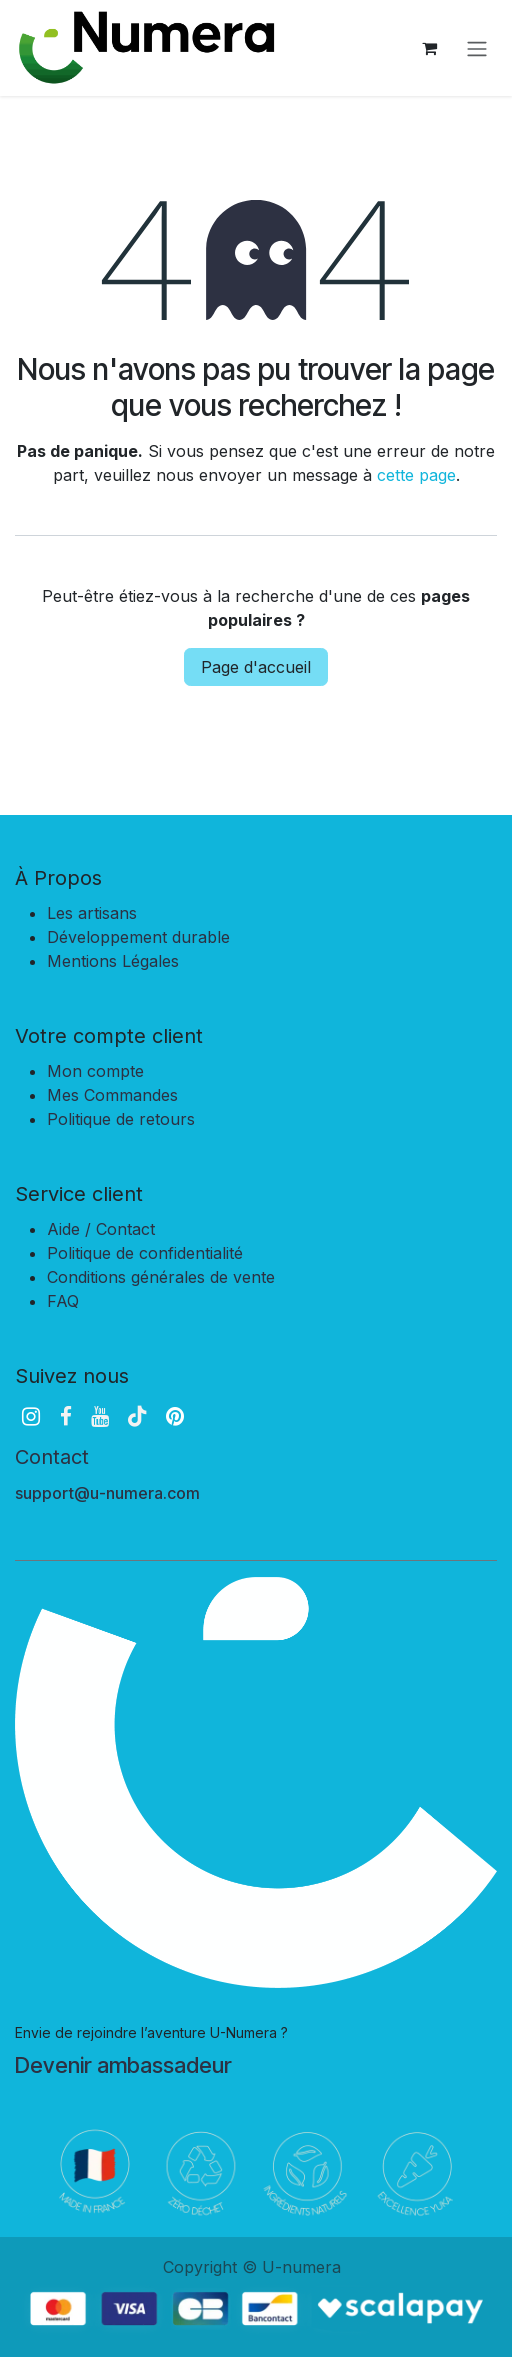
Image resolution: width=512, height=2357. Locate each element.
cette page (416, 475)
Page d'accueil (256, 667)
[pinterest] (175, 1416)
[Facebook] (66, 1416)
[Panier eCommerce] (429, 48)
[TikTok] (137, 1416)
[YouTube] (100, 1416)
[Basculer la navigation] (477, 48)
